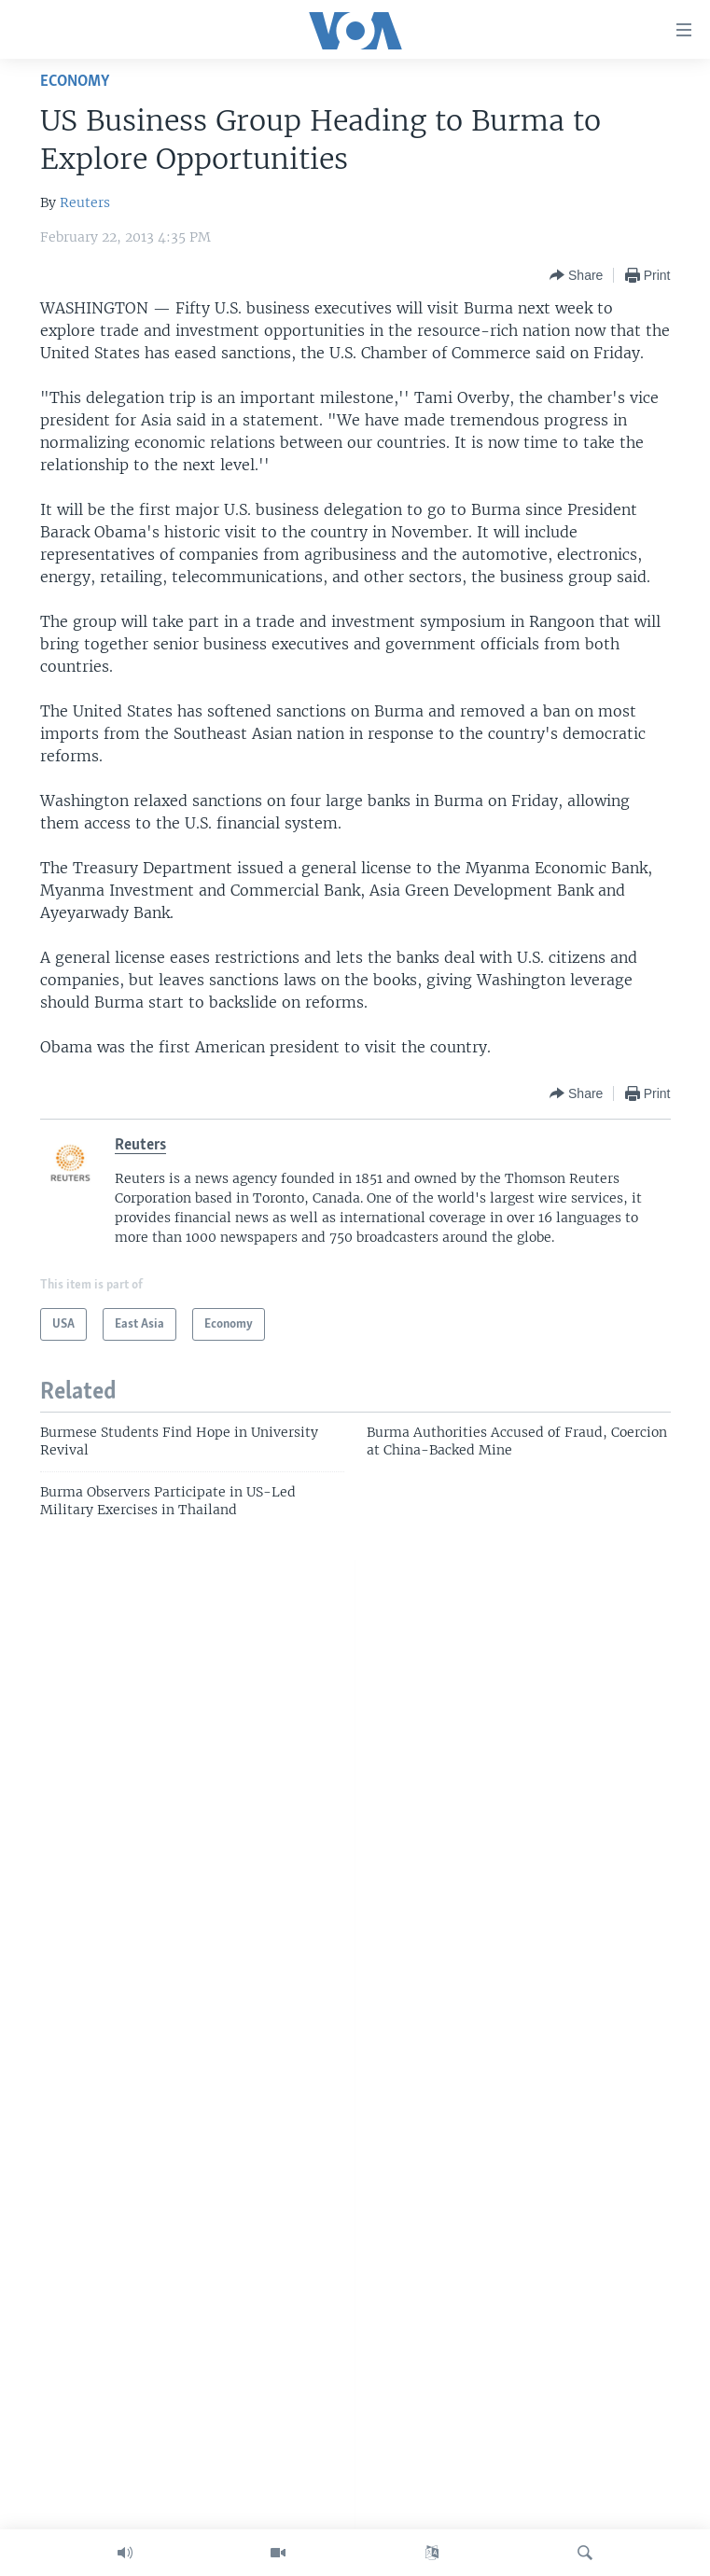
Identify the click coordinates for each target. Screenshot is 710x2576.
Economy (74, 82)
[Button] (576, 275)
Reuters (85, 202)
